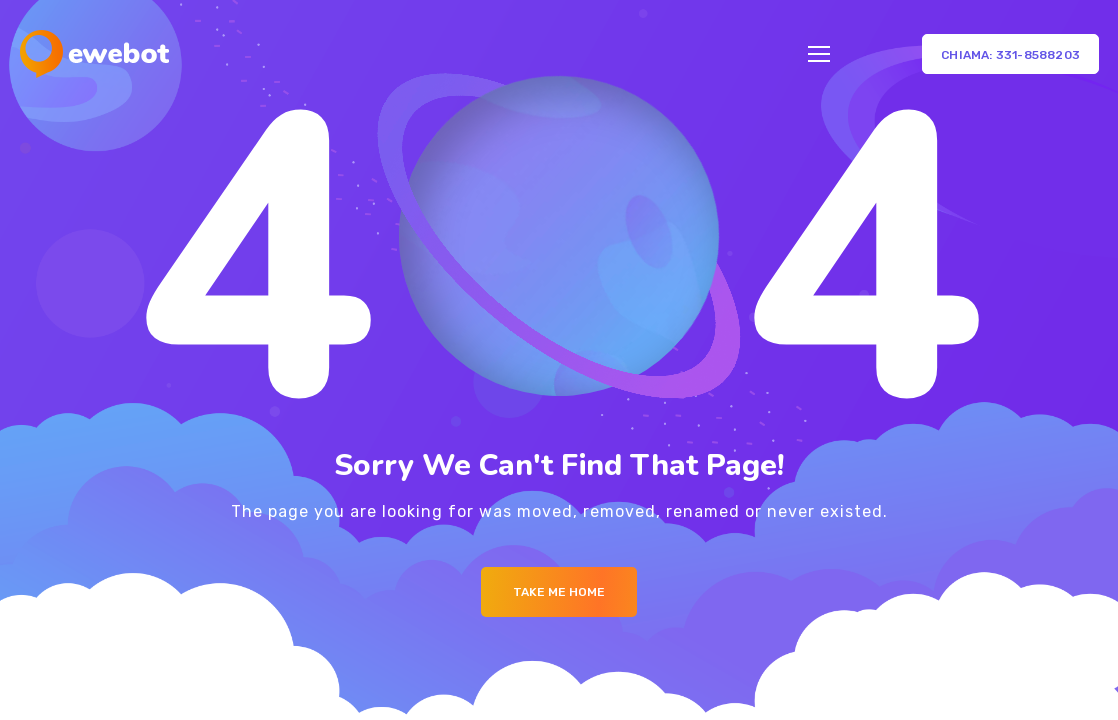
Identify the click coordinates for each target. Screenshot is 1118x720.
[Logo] (94, 54)
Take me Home (559, 592)
